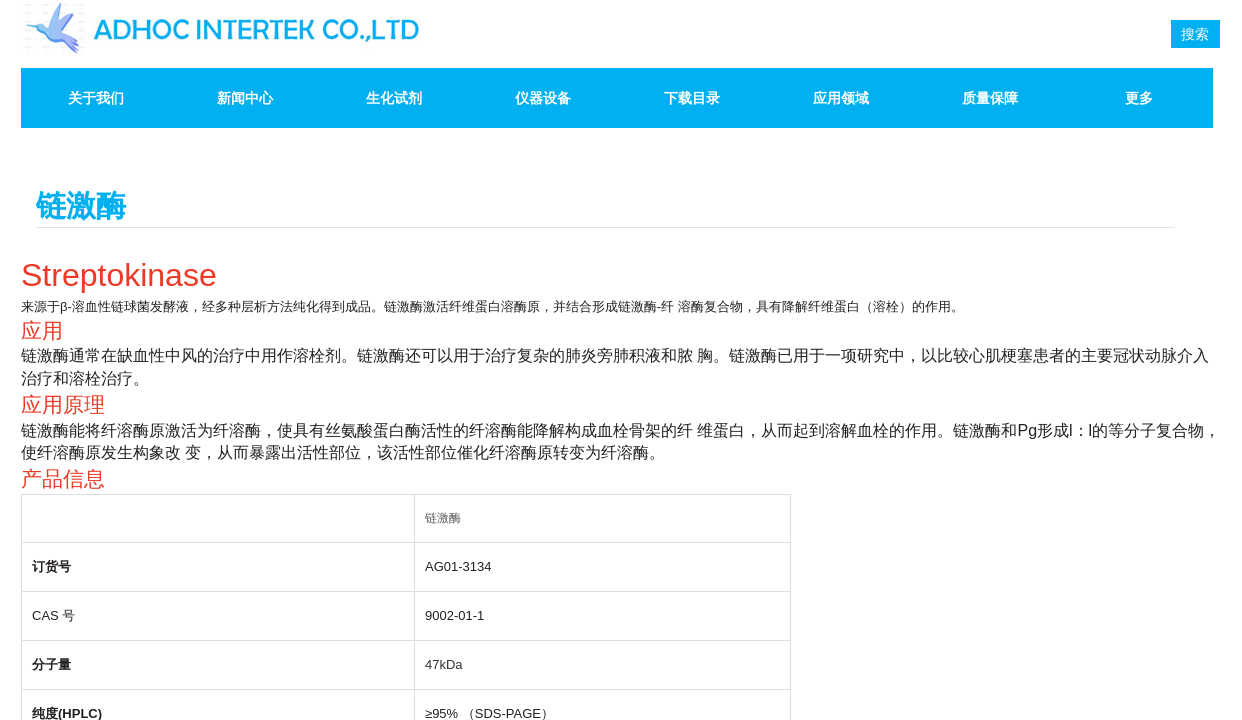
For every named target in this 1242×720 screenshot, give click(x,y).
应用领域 (841, 98)
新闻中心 (245, 98)
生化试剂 (394, 98)
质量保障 (990, 98)
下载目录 (692, 98)
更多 (1139, 98)
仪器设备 (543, 98)
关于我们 (96, 98)
